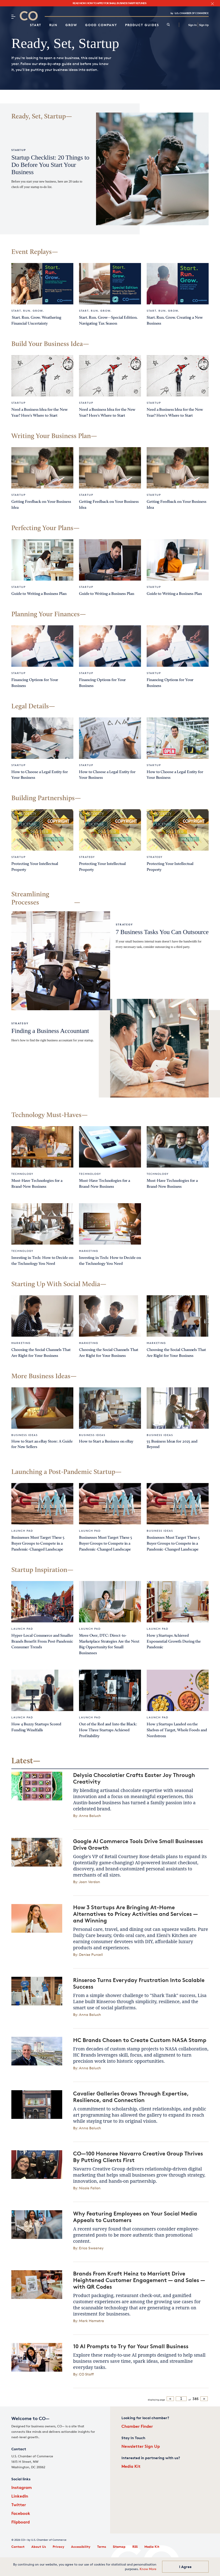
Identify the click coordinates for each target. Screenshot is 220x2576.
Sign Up (204, 25)
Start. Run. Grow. (27, 310)
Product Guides (142, 25)
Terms (101, 2546)
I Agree (185, 2566)
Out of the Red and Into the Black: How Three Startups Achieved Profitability (108, 1730)
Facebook (20, 2513)
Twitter (18, 2504)
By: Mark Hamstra (88, 2321)
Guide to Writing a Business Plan (39, 594)
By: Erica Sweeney (88, 2248)
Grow (71, 25)
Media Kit (131, 2466)
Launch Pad (22, 1530)
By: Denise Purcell (88, 1954)
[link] (168, 25)
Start (35, 25)
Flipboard (20, 2521)
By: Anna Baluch (87, 1816)
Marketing (88, 1251)
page (162, 2399)
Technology (22, 1173)
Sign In (192, 25)
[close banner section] (212, 4)
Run (53, 25)
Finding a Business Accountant (50, 1030)
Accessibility (80, 2546)
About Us (38, 2546)
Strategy (87, 857)
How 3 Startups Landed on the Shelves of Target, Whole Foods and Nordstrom (177, 1730)
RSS (135, 2546)
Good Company (101, 25)
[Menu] (13, 16)
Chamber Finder (137, 2426)
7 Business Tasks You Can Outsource (162, 931)
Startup (18, 150)
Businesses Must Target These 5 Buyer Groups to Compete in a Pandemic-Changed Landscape (37, 1543)
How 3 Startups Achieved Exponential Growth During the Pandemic (174, 1641)
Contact (18, 2546)
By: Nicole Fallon (87, 2188)
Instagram (21, 2487)
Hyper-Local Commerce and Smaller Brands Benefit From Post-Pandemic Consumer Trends (42, 1641)
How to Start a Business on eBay (106, 1441)
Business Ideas (24, 1435)
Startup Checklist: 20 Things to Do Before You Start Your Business (50, 164)
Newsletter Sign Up (140, 2446)
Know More (148, 2569)
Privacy (58, 2546)
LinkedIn (19, 2495)
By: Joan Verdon (86, 1882)
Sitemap (119, 2546)
